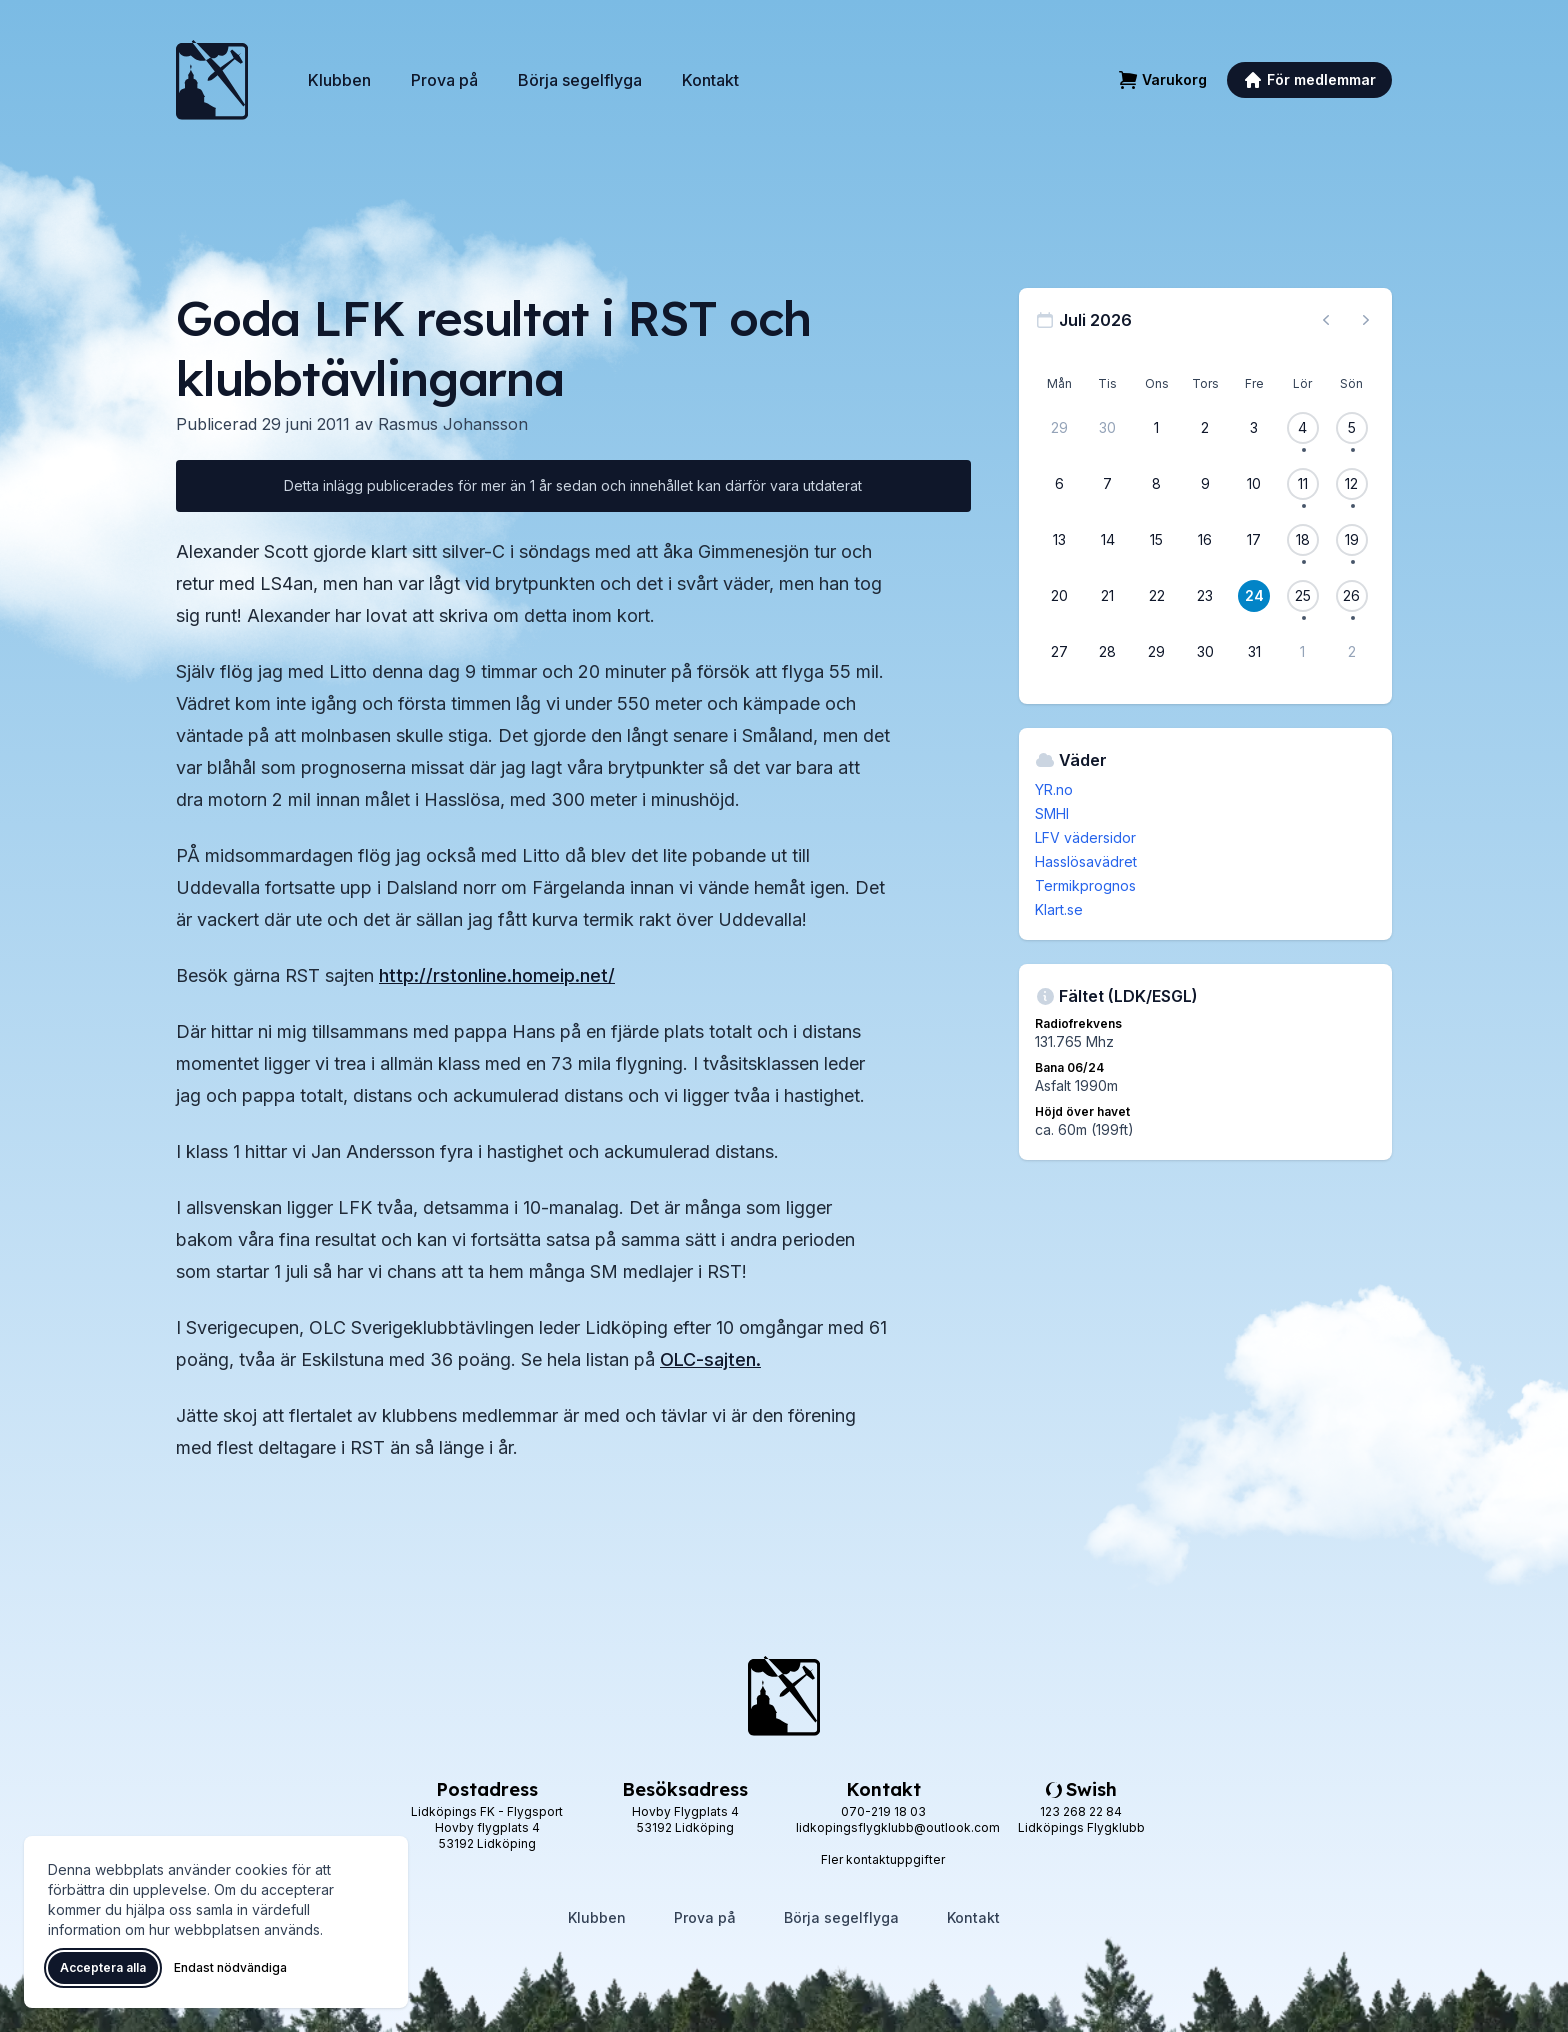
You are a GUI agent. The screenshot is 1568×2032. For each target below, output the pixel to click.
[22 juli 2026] (1157, 596)
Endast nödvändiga (230, 1967)
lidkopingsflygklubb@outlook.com (898, 1827)
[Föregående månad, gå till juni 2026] (1326, 320)
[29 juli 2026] (1157, 652)
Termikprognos (1085, 885)
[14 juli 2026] (1108, 540)
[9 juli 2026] (1205, 484)
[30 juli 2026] (1205, 652)
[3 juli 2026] (1254, 428)
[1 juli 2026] (1157, 428)
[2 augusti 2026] (1352, 652)
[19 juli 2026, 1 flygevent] (1352, 540)
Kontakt (710, 80)
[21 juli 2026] (1108, 596)
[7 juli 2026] (1108, 484)
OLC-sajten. (710, 1359)
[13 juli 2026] (1059, 540)
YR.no (1054, 789)
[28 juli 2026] (1108, 652)
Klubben (339, 80)
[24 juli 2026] (1254, 596)
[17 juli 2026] (1254, 540)
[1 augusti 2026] (1303, 652)
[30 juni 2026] (1108, 428)
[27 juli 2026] (1059, 652)
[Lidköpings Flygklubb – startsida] (212, 80)
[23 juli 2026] (1205, 596)
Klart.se (1059, 909)
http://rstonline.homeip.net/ (497, 975)
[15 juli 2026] (1157, 540)
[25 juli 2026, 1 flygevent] (1303, 596)
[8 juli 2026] (1157, 484)
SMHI (1052, 813)
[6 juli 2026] (1059, 484)
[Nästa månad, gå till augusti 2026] (1366, 320)
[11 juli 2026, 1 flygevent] (1303, 484)
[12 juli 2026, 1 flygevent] (1352, 484)
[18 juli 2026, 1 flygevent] (1303, 540)
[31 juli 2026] (1254, 652)
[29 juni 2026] (1059, 428)
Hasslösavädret (1086, 861)
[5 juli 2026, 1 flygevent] (1352, 428)
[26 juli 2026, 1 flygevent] (1352, 596)
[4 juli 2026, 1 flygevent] (1303, 428)
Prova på (444, 80)
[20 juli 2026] (1059, 596)
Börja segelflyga (580, 80)
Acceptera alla (103, 1967)
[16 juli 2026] (1205, 540)
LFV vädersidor (1085, 837)
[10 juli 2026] (1254, 484)
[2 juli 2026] (1205, 428)
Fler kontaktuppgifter (883, 1859)
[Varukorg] (1162, 80)
